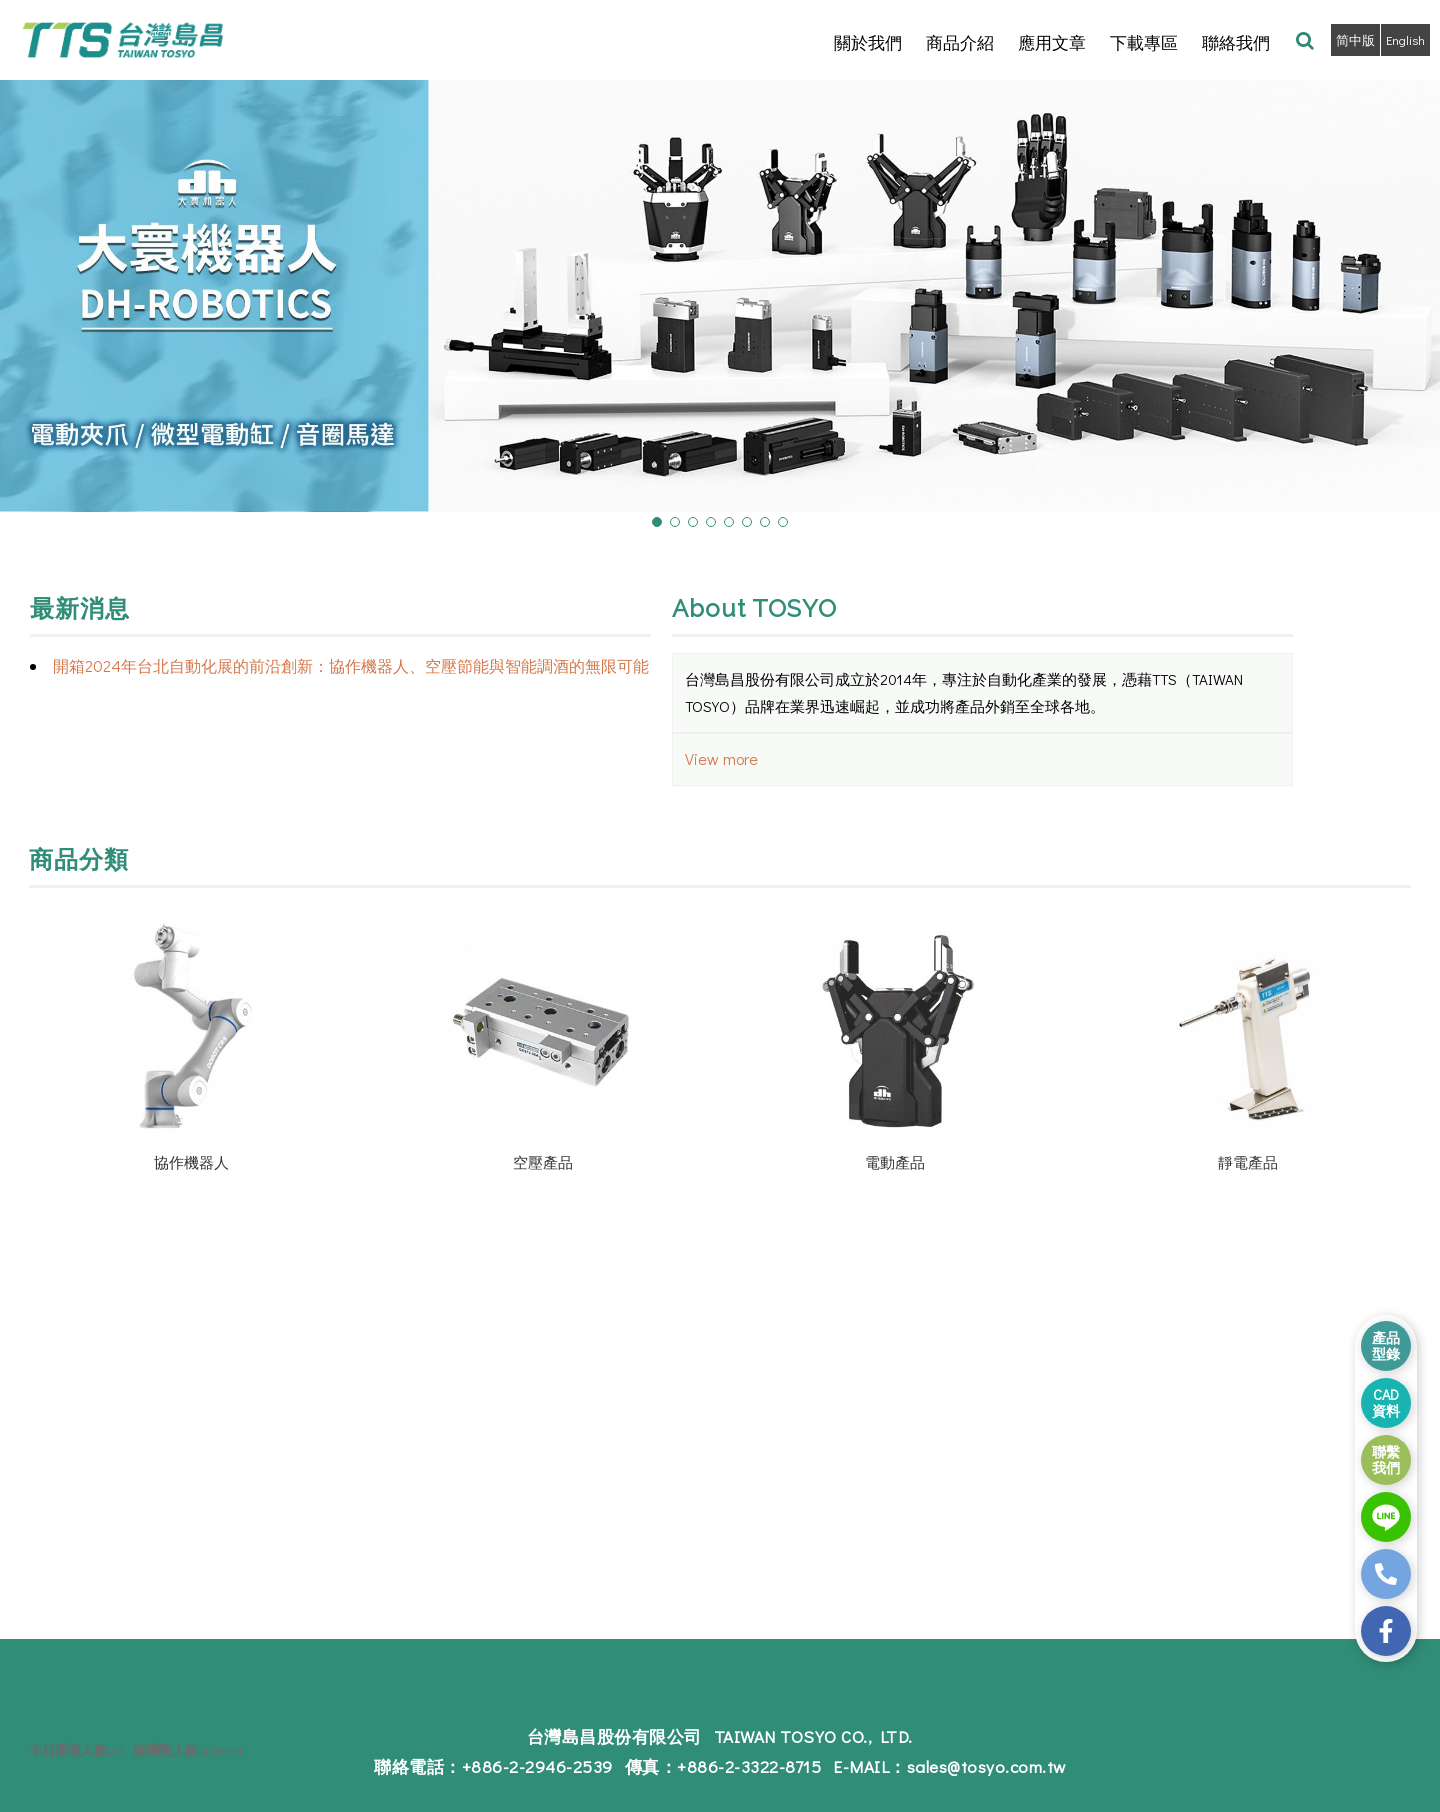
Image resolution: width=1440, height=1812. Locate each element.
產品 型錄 (1386, 1345)
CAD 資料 (1386, 1402)
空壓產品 (543, 1162)
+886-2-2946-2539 (546, 1767)
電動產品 (895, 1162)
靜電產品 (1248, 1162)
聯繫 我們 (1386, 1459)
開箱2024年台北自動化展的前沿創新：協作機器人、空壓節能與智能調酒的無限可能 (351, 665)
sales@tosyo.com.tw (975, 1767)
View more (721, 758)
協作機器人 (191, 1162)
